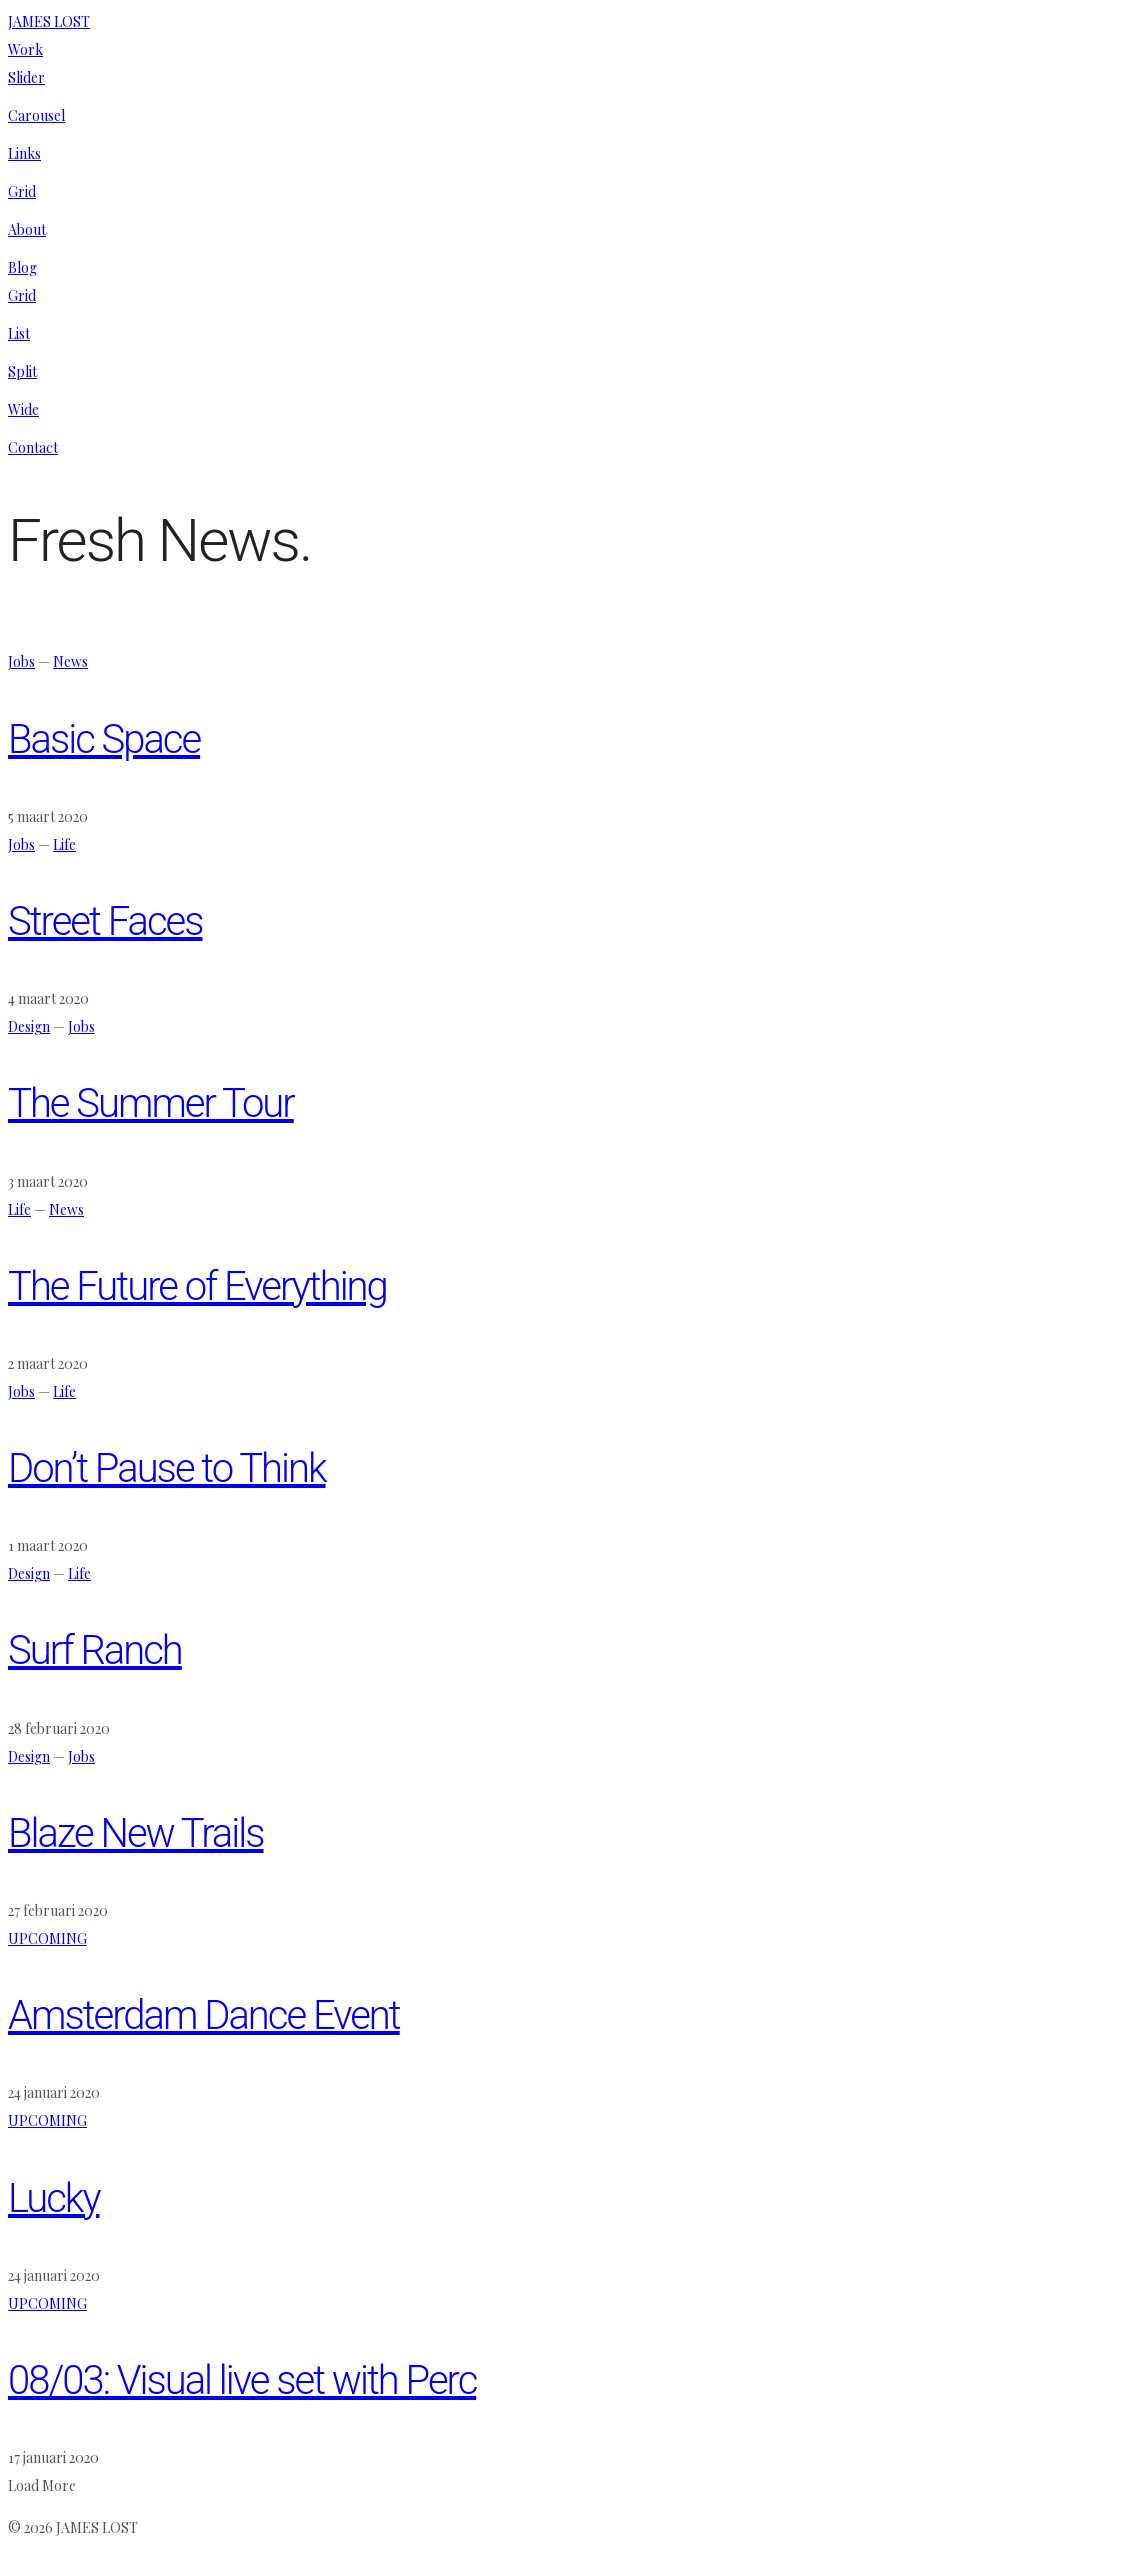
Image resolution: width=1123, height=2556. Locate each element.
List (19, 333)
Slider (26, 77)
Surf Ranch (95, 1650)
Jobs (21, 661)
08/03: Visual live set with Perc (242, 2380)
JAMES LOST (49, 21)
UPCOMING (47, 1938)
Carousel (36, 115)
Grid (22, 191)
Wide (23, 409)
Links (24, 153)
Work (25, 49)
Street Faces (105, 921)
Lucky (53, 2198)
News (70, 661)
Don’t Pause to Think (167, 1468)
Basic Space (104, 739)
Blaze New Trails (136, 1833)
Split (22, 371)
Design (29, 1026)
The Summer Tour (151, 1103)
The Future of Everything (197, 1286)
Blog (22, 267)
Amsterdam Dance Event (204, 2015)
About (27, 229)
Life (64, 844)
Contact (33, 447)
